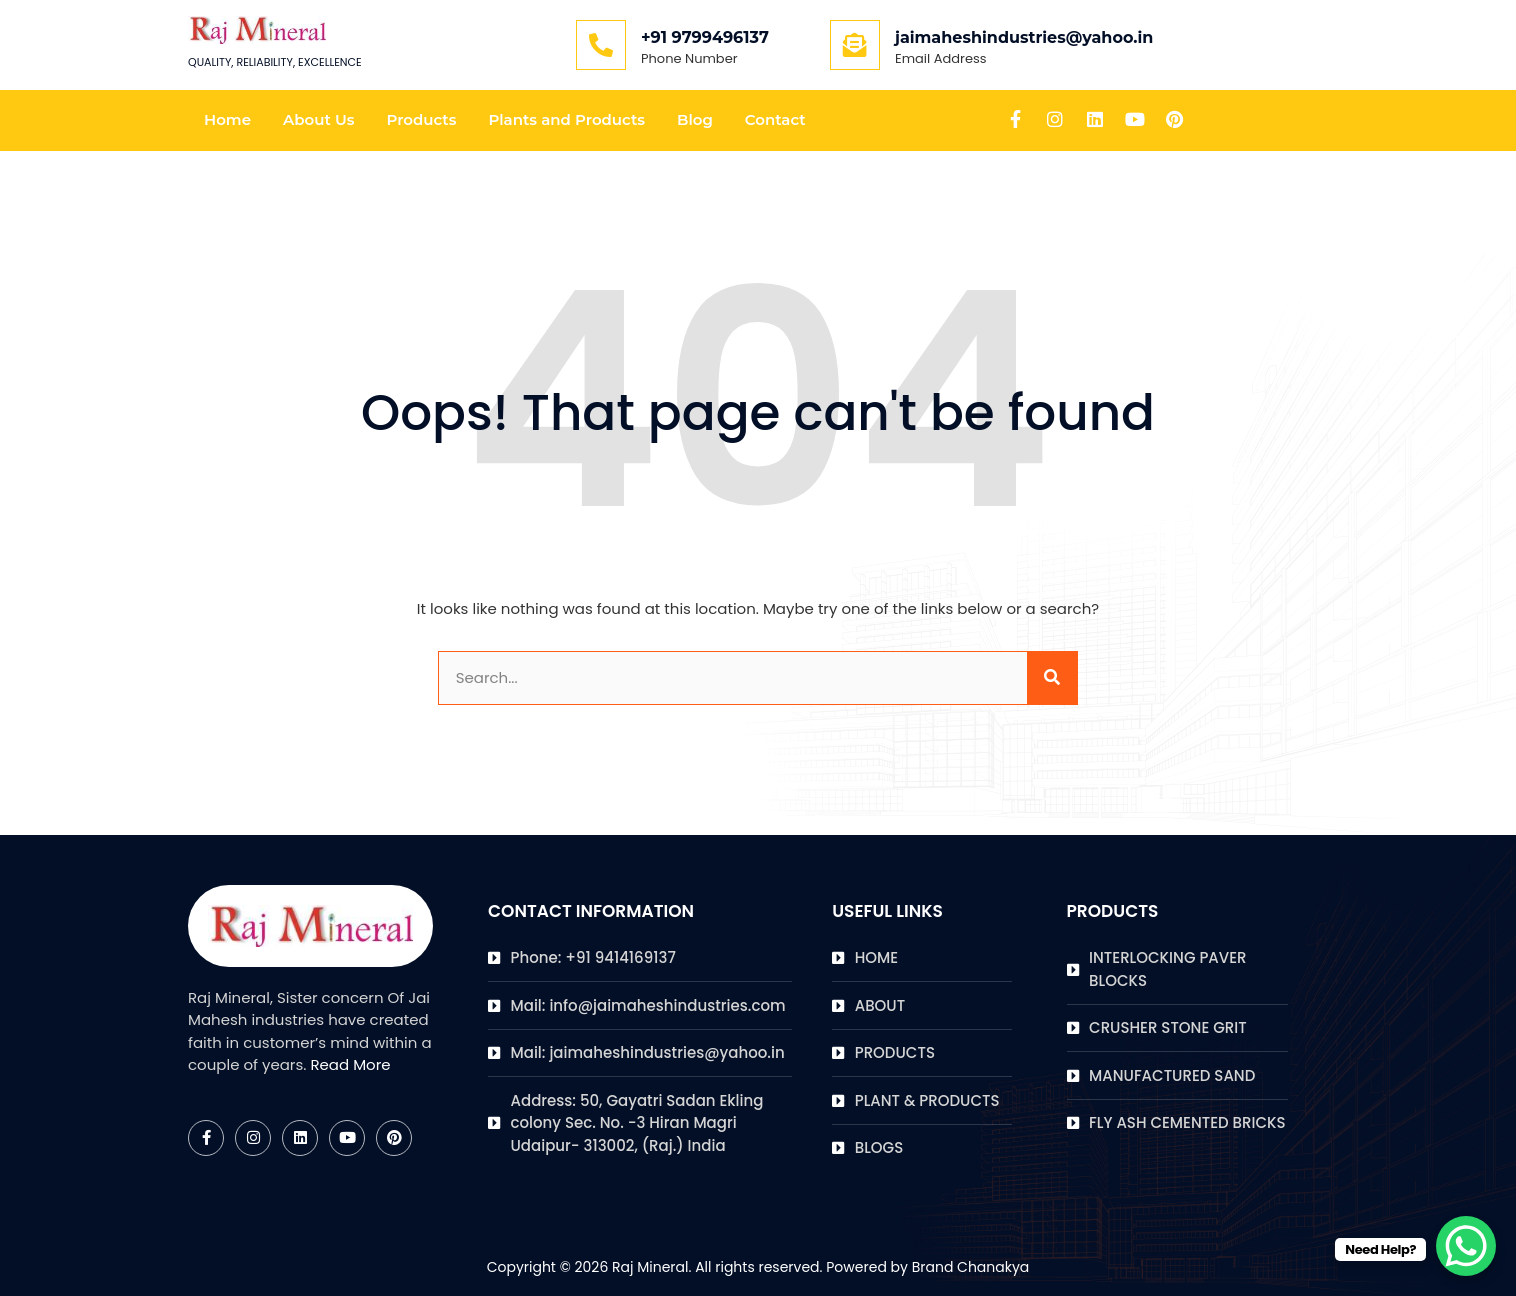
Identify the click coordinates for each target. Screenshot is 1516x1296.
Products (421, 119)
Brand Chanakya (971, 1267)
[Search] (1052, 678)
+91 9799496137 (705, 37)
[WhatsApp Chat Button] (1466, 1246)
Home (227, 119)
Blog (695, 119)
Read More (350, 1064)
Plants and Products (566, 119)
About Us (318, 119)
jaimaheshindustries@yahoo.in (1024, 37)
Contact (775, 119)
